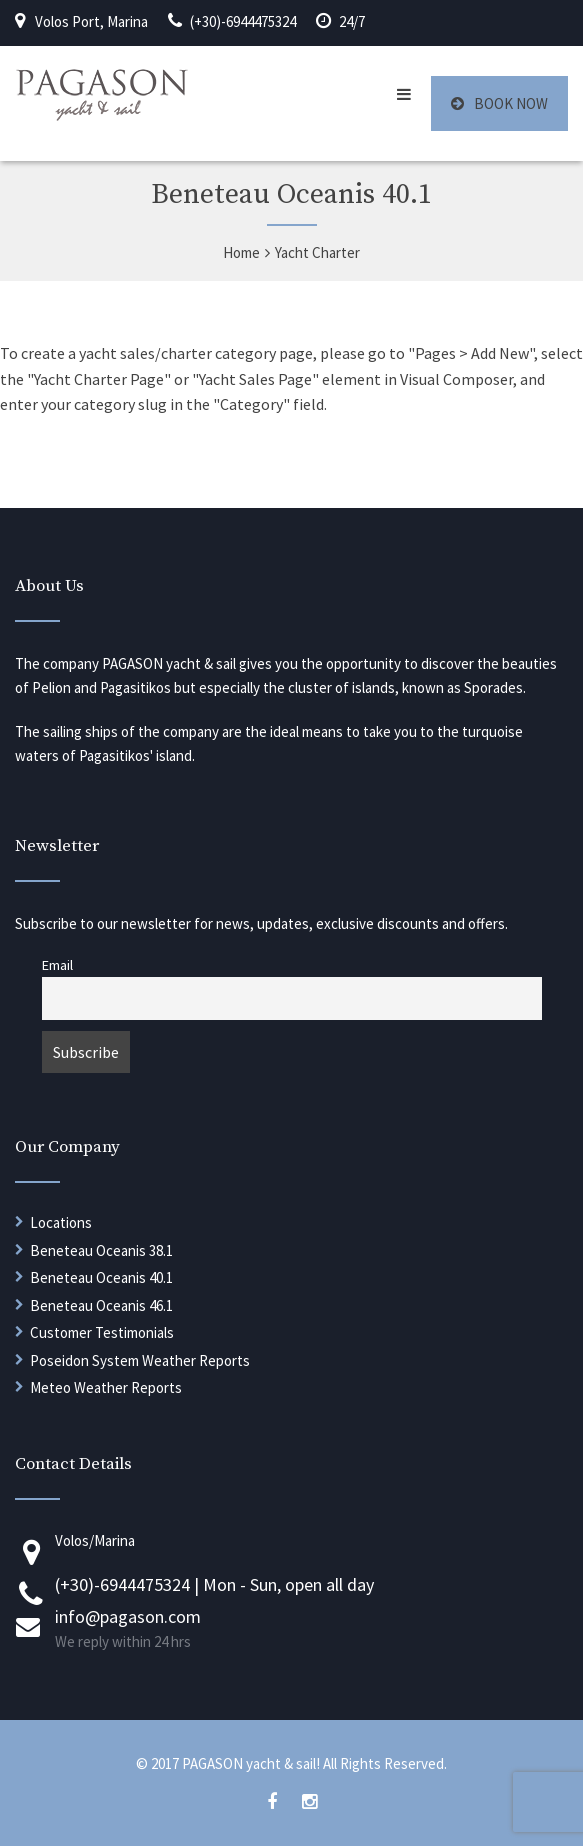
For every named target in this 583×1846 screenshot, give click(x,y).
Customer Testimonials (102, 1332)
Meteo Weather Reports (106, 1387)
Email (57, 965)
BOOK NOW (499, 103)
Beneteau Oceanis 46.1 (101, 1305)
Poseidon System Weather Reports (140, 1360)
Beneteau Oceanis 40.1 (101, 1277)
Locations (61, 1222)
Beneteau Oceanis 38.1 (101, 1250)
